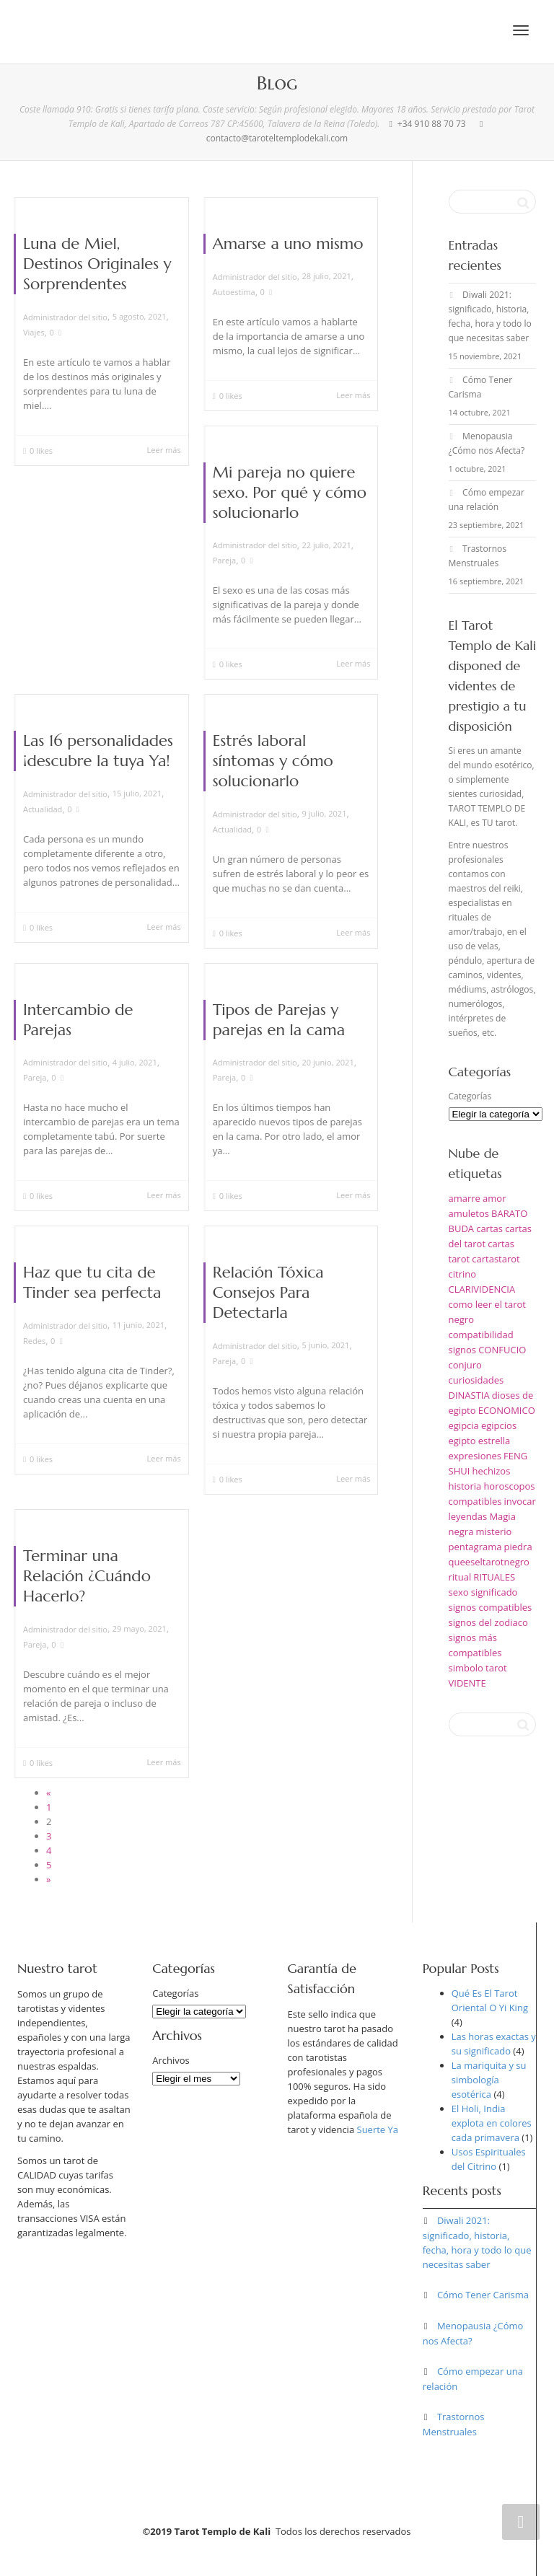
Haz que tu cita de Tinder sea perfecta (92, 1282)
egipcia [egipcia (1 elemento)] (464, 1425)
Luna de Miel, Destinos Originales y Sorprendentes (97, 264)
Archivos (171, 2060)
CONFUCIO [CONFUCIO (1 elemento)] (502, 1349)
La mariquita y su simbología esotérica (489, 2080)
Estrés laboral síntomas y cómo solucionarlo (273, 761)
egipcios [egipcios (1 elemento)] (498, 1425)
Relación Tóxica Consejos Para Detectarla (268, 1292)
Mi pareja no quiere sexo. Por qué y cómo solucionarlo (289, 492)
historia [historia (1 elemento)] (465, 1486)
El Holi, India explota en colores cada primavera (492, 2123)
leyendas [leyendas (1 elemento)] (468, 1516)
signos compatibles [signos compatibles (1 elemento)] (490, 1607)
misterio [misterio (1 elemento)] (494, 1531)
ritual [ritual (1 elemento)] (460, 1576)
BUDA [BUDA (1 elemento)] (462, 1228)
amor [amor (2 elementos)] (494, 1198)
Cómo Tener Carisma (483, 2294)
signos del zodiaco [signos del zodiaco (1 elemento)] (488, 1622)
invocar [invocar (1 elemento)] (520, 1501)
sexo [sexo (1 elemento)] (459, 1592)
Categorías (470, 1096)
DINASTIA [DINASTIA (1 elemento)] (469, 1395)
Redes (34, 1340)
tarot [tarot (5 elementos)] (496, 1667)
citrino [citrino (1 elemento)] (463, 1273)
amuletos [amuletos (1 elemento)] (469, 1213)
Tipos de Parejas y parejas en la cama (279, 1019)
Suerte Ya (378, 2129)
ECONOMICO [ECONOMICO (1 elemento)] (506, 1410)
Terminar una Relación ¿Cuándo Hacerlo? (87, 1576)
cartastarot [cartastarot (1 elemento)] (495, 1258)
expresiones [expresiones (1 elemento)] (475, 1455)
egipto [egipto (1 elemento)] (462, 1440)
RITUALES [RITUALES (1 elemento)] (494, 1576)
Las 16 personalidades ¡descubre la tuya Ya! (98, 750)
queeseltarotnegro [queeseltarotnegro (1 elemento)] (489, 1561)
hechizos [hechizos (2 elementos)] (491, 1470)
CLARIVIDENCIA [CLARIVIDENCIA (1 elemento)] (482, 1289)
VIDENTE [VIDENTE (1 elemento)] (467, 1682)
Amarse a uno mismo (288, 243)
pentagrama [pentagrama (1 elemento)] (475, 1546)
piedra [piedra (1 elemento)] (518, 1546)
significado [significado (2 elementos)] (494, 1592)
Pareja (224, 560)
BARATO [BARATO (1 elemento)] (509, 1213)
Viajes (34, 332)
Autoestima (234, 291)
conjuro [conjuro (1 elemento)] (465, 1364)
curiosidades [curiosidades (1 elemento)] (476, 1379)
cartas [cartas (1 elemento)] (489, 1228)
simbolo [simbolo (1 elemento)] (466, 1667)
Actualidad (42, 809)
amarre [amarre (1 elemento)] (464, 1198)
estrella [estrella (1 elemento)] (494, 1440)
